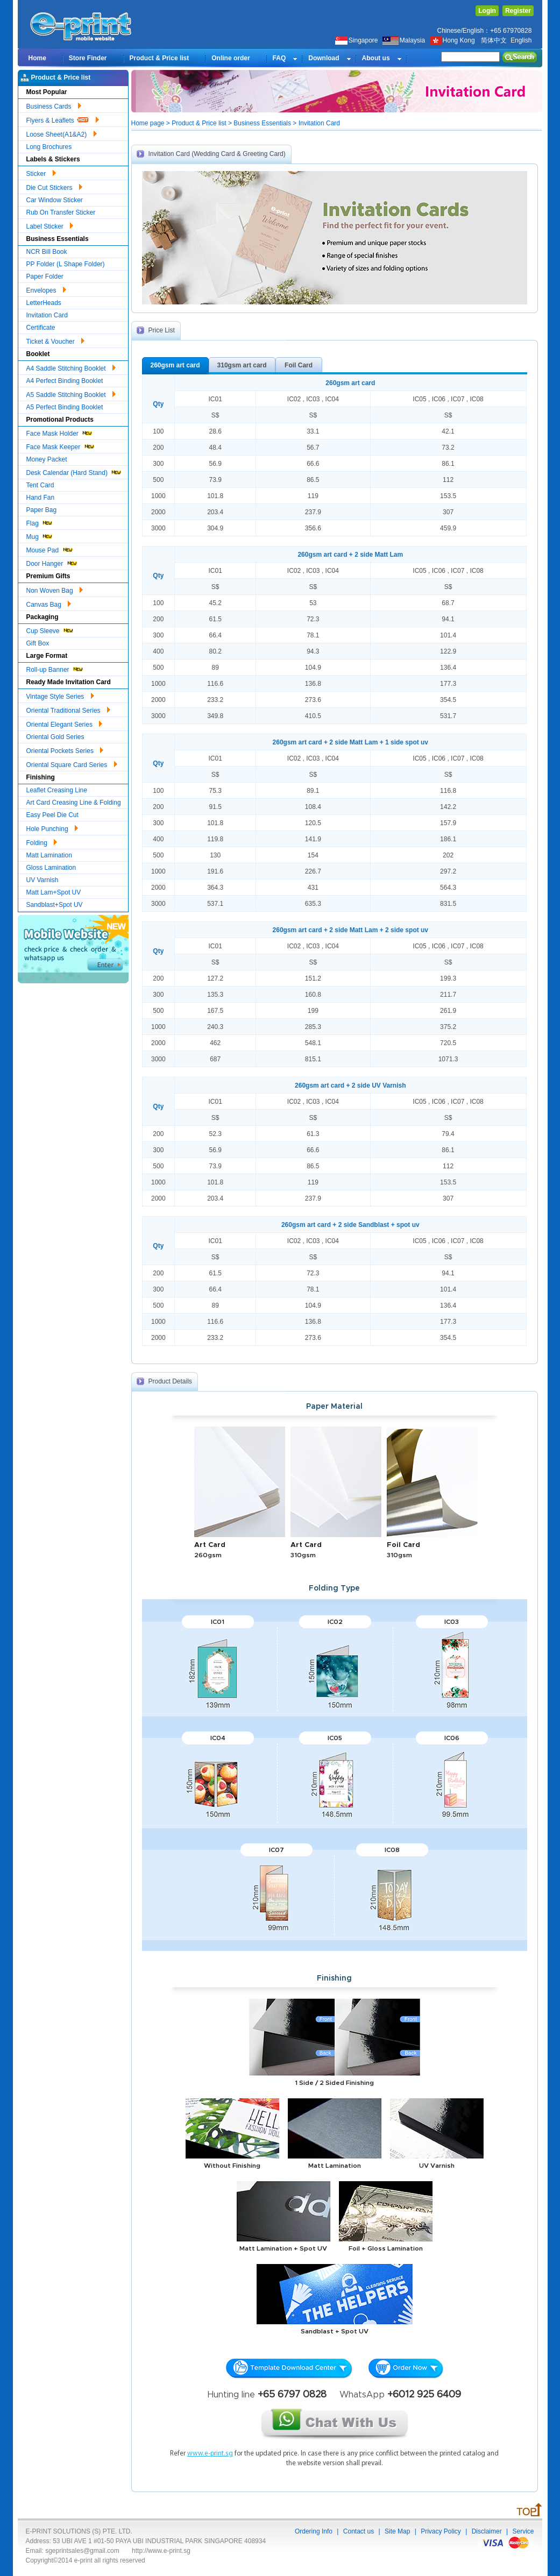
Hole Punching (52, 827)
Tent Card (40, 485)
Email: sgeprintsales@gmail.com (72, 2550)
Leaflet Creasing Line (56, 790)
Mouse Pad (50, 549)
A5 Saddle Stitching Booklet (71, 393)
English (521, 40)
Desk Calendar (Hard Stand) (74, 471)
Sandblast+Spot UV (54, 905)
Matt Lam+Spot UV (53, 892)
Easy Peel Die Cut (52, 815)
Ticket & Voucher (55, 340)
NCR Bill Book (46, 252)
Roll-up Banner (55, 668)
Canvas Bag (49, 603)
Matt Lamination (49, 855)
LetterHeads (43, 303)
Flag (40, 522)
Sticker (41, 172)
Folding (42, 841)
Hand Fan (40, 497)
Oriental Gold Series (55, 737)
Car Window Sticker (54, 200)
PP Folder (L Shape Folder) (65, 264)
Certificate (40, 327)
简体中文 (494, 40)
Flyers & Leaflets (62, 118)
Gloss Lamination (51, 867)
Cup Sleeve (50, 630)
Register (518, 11)
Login (487, 11)
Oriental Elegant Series (64, 723)
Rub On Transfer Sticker (61, 212)
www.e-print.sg (210, 2453)
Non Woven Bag (54, 589)
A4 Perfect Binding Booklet (64, 381)
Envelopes (46, 288)
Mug (40, 535)
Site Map (397, 2531)
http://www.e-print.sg (161, 2550)
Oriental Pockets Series (65, 749)
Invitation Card (47, 315)
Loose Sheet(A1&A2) (61, 132)
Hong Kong (453, 40)
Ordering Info (313, 2531)
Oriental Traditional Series (68, 709)
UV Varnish (42, 880)
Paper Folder (44, 276)
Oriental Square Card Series (71, 763)
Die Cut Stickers (54, 186)
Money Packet (46, 459)
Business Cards (53, 105)
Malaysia (403, 40)
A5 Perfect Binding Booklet (64, 407)
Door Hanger (52, 562)
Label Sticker (50, 224)
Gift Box (37, 643)
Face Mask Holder (60, 432)
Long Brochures (49, 147)
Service (523, 2531)
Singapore (356, 40)
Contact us (358, 2531)
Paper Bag (41, 510)
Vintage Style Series (60, 695)
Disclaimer (487, 2531)
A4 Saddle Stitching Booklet (71, 366)
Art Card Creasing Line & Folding (73, 802)
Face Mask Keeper (60, 446)
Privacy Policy (441, 2531)
